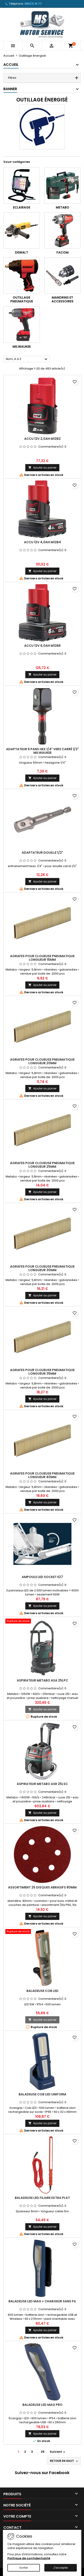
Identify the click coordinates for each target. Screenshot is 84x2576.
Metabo (62, 207)
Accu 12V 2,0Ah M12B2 (42, 438)
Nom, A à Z (27, 359)
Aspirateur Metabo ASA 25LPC (42, 1680)
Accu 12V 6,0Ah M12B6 (42, 645)
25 (43, 2452)
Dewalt (21, 252)
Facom (62, 252)
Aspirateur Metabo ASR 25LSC (42, 1784)
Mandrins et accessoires (62, 299)
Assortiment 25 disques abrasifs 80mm (42, 1887)
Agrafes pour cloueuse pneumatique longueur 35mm (42, 1372)
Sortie (23, 2568)
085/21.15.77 (33, 4)
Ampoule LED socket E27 (42, 1577)
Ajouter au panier (42, 467)
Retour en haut (64, 2461)
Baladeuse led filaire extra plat (42, 2198)
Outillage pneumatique (21, 299)
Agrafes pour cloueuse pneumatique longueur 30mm (42, 1268)
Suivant (58, 2452)
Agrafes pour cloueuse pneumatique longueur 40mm (42, 1475)
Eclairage (21, 207)
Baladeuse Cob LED (42, 1991)
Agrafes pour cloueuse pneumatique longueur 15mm (42, 958)
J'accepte (60, 2568)
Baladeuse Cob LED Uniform (42, 2094)
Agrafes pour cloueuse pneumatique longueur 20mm (42, 1061)
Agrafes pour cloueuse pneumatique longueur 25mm (42, 1165)
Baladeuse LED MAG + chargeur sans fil (42, 2301)
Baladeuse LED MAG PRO (42, 2404)
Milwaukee (22, 346)
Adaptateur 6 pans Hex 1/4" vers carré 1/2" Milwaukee (42, 751)
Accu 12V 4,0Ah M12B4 (42, 542)
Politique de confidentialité (28, 2558)
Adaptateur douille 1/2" (42, 852)
